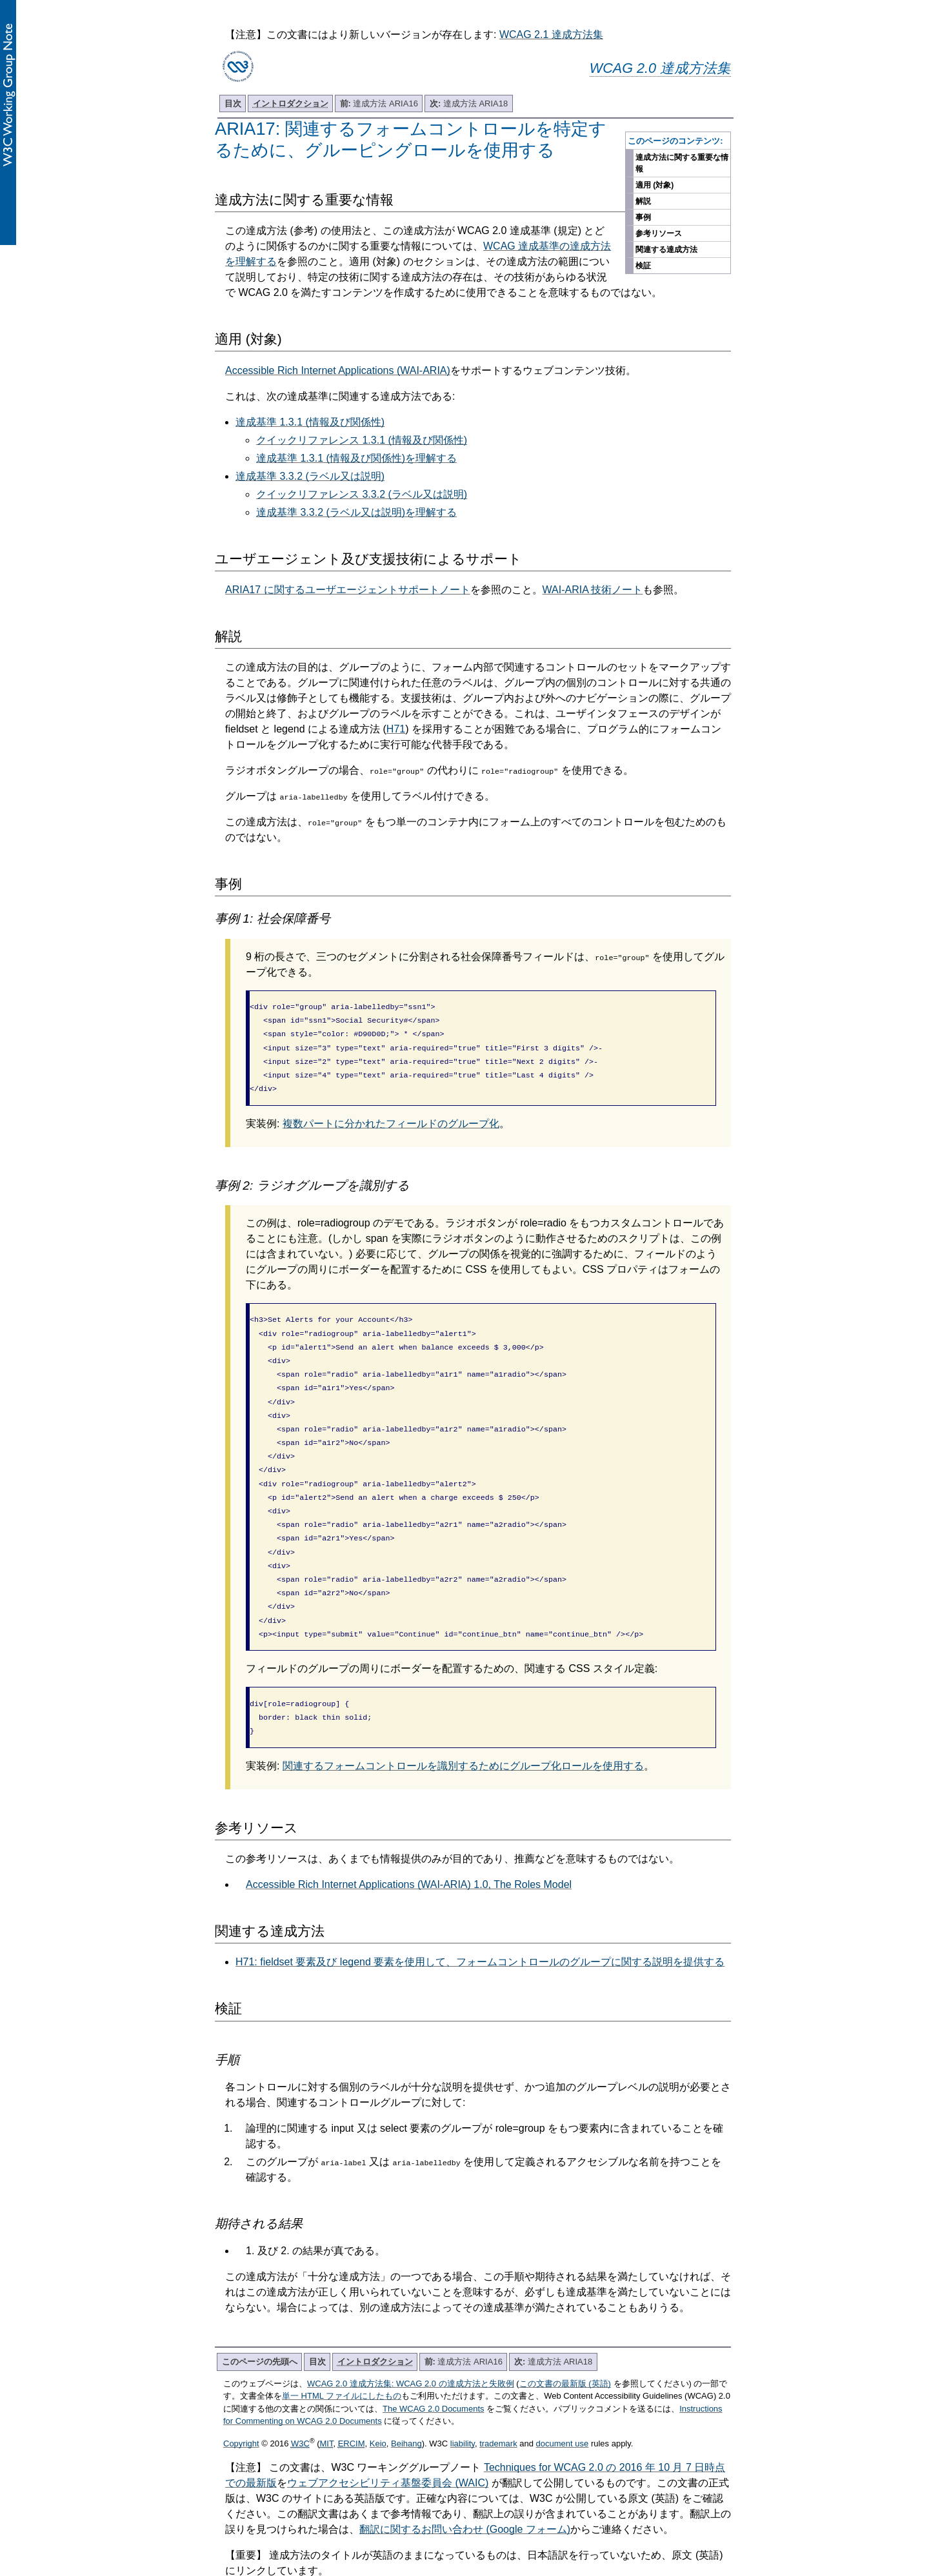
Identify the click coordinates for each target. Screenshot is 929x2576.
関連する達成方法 (666, 249)
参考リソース (658, 233)
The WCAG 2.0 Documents (433, 2365)
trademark (498, 2399)
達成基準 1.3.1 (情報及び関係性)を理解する (356, 458)
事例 (643, 217)
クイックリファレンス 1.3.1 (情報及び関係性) (361, 440)
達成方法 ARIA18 (469, 103)
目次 (233, 103)
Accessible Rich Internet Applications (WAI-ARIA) (337, 370)
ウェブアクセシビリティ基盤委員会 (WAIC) (387, 2438)
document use (562, 2399)
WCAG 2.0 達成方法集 (660, 68)
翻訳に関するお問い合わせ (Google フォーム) (464, 2485)
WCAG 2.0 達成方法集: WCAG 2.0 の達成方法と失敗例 (410, 2340)
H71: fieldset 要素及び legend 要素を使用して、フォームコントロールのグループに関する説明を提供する (479, 1917)
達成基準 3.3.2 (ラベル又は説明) (310, 476)
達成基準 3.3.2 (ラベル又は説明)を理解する (356, 512)
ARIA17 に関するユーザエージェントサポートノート (347, 589)
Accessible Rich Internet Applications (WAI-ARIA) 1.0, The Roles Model (409, 1840)
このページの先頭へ (259, 2318)
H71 (395, 728)
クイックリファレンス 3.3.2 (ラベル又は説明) (361, 494)
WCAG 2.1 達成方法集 (551, 34)
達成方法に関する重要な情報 (681, 163)
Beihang (406, 2399)
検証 (643, 265)
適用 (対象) (654, 185)
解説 (643, 201)
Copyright (241, 2399)
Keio (378, 2399)
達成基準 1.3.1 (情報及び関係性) (310, 422)
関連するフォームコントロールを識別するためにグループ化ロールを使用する (463, 1721)
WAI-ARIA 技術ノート (593, 589)
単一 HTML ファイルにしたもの (341, 2352)
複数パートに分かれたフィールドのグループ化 (391, 1114)
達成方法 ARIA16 (379, 103)
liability (462, 2399)
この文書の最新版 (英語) (565, 2340)
